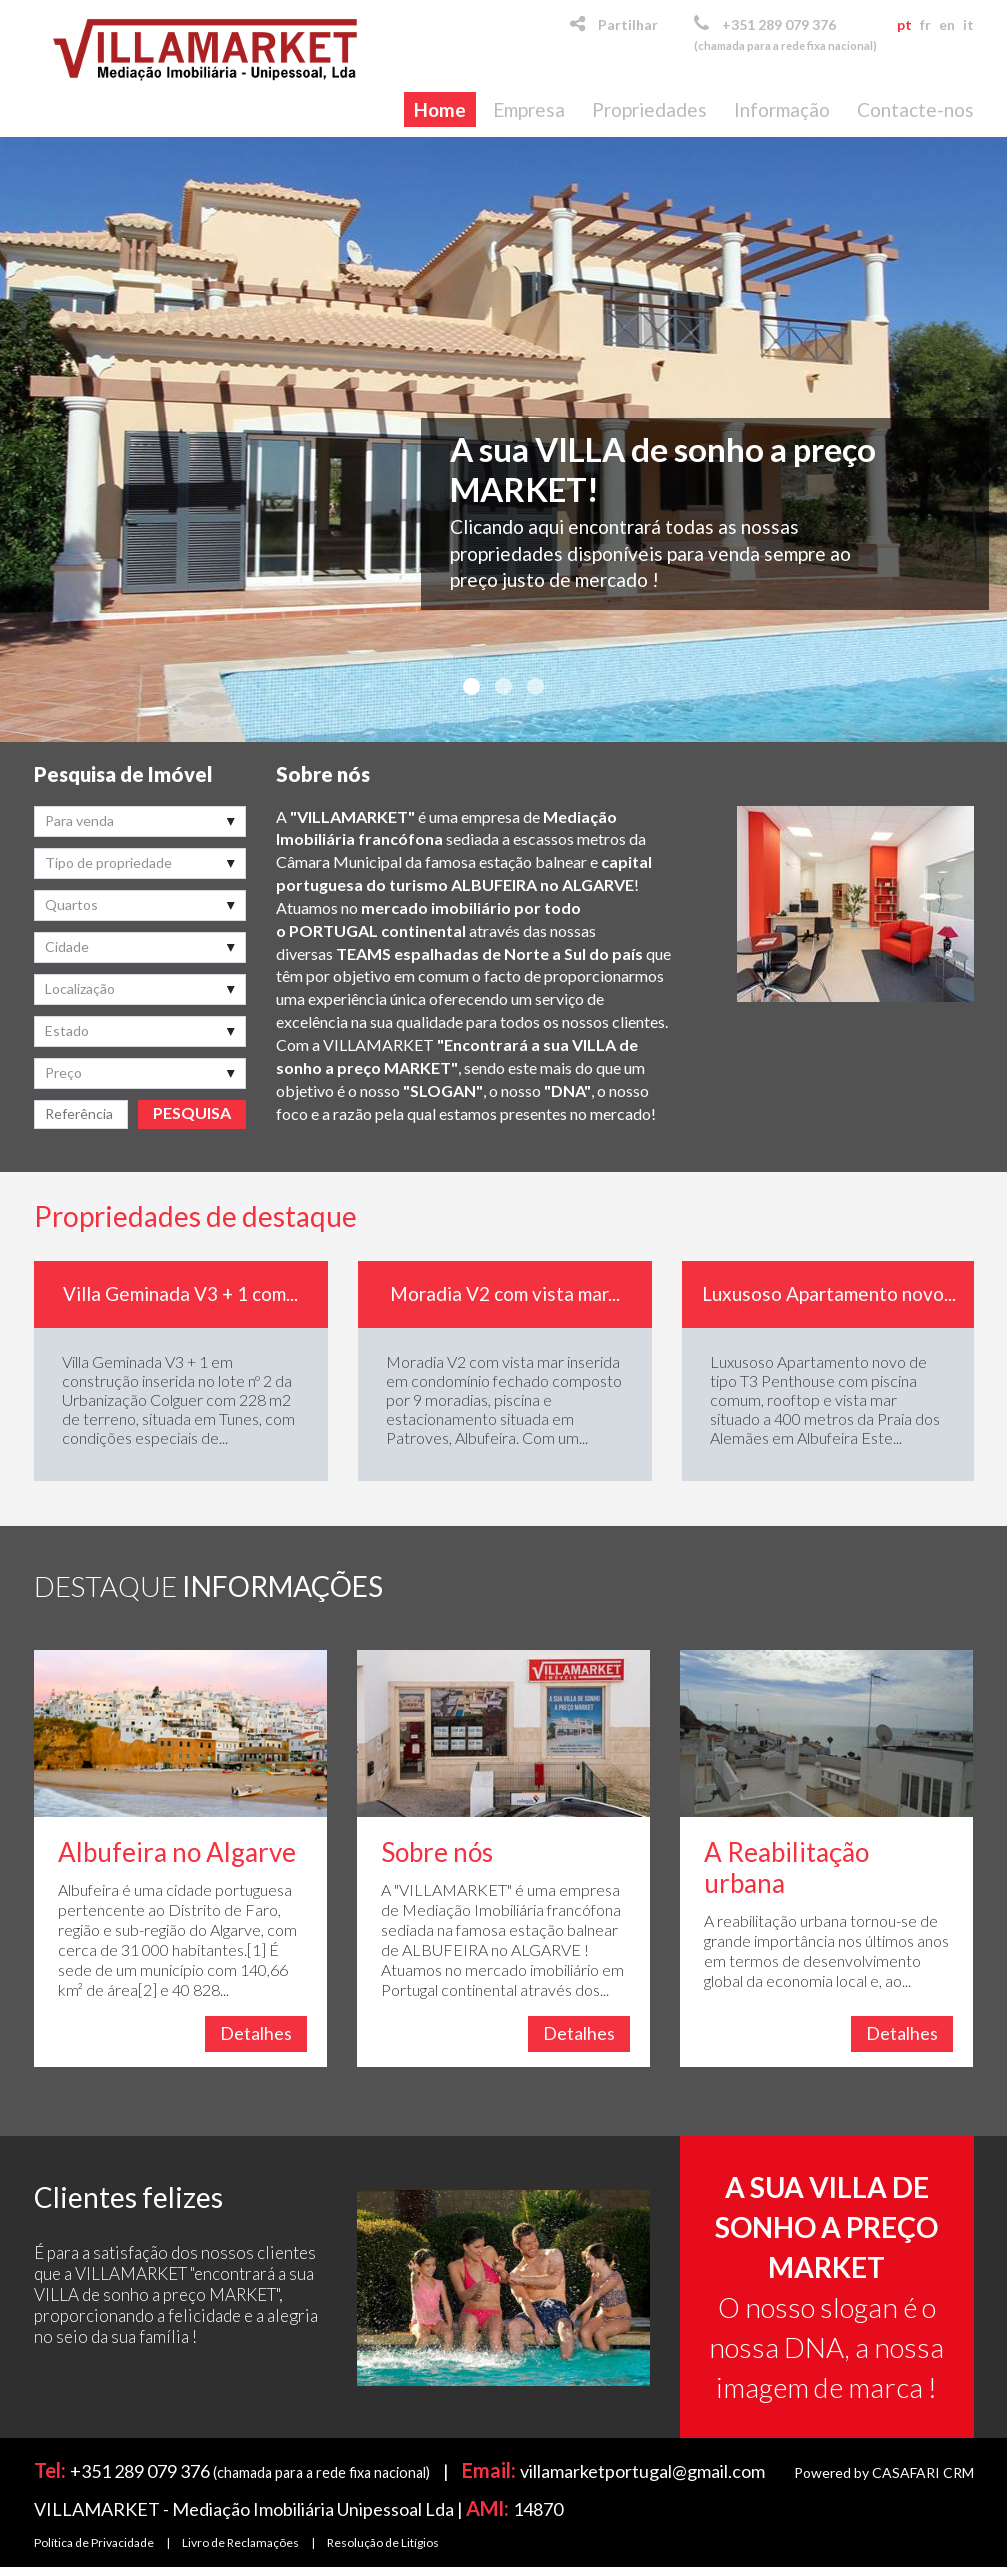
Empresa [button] (529, 109)
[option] (503, 439)
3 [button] (536, 687)
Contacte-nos (915, 109)
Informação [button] (782, 109)
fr (925, 24)
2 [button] (504, 687)
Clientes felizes (128, 2197)
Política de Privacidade (94, 2542)
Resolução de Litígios (383, 2542)
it (968, 24)
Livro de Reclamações (240, 2542)
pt (904, 24)
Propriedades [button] (649, 109)
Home (440, 109)
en (947, 24)
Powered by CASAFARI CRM (884, 2472)
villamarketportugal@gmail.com (642, 2471)
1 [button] (472, 687)
